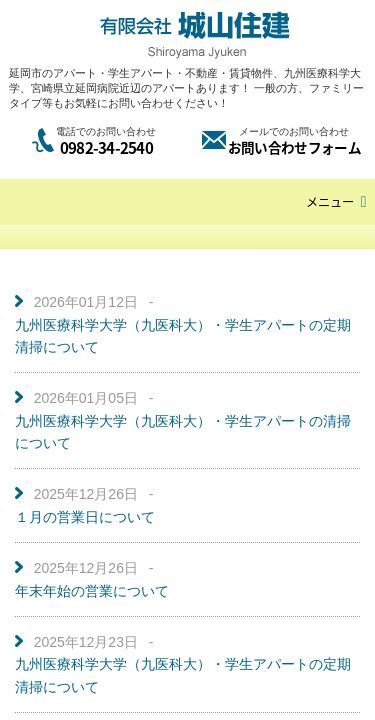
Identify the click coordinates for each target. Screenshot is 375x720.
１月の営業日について (85, 517)
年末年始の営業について (92, 591)
